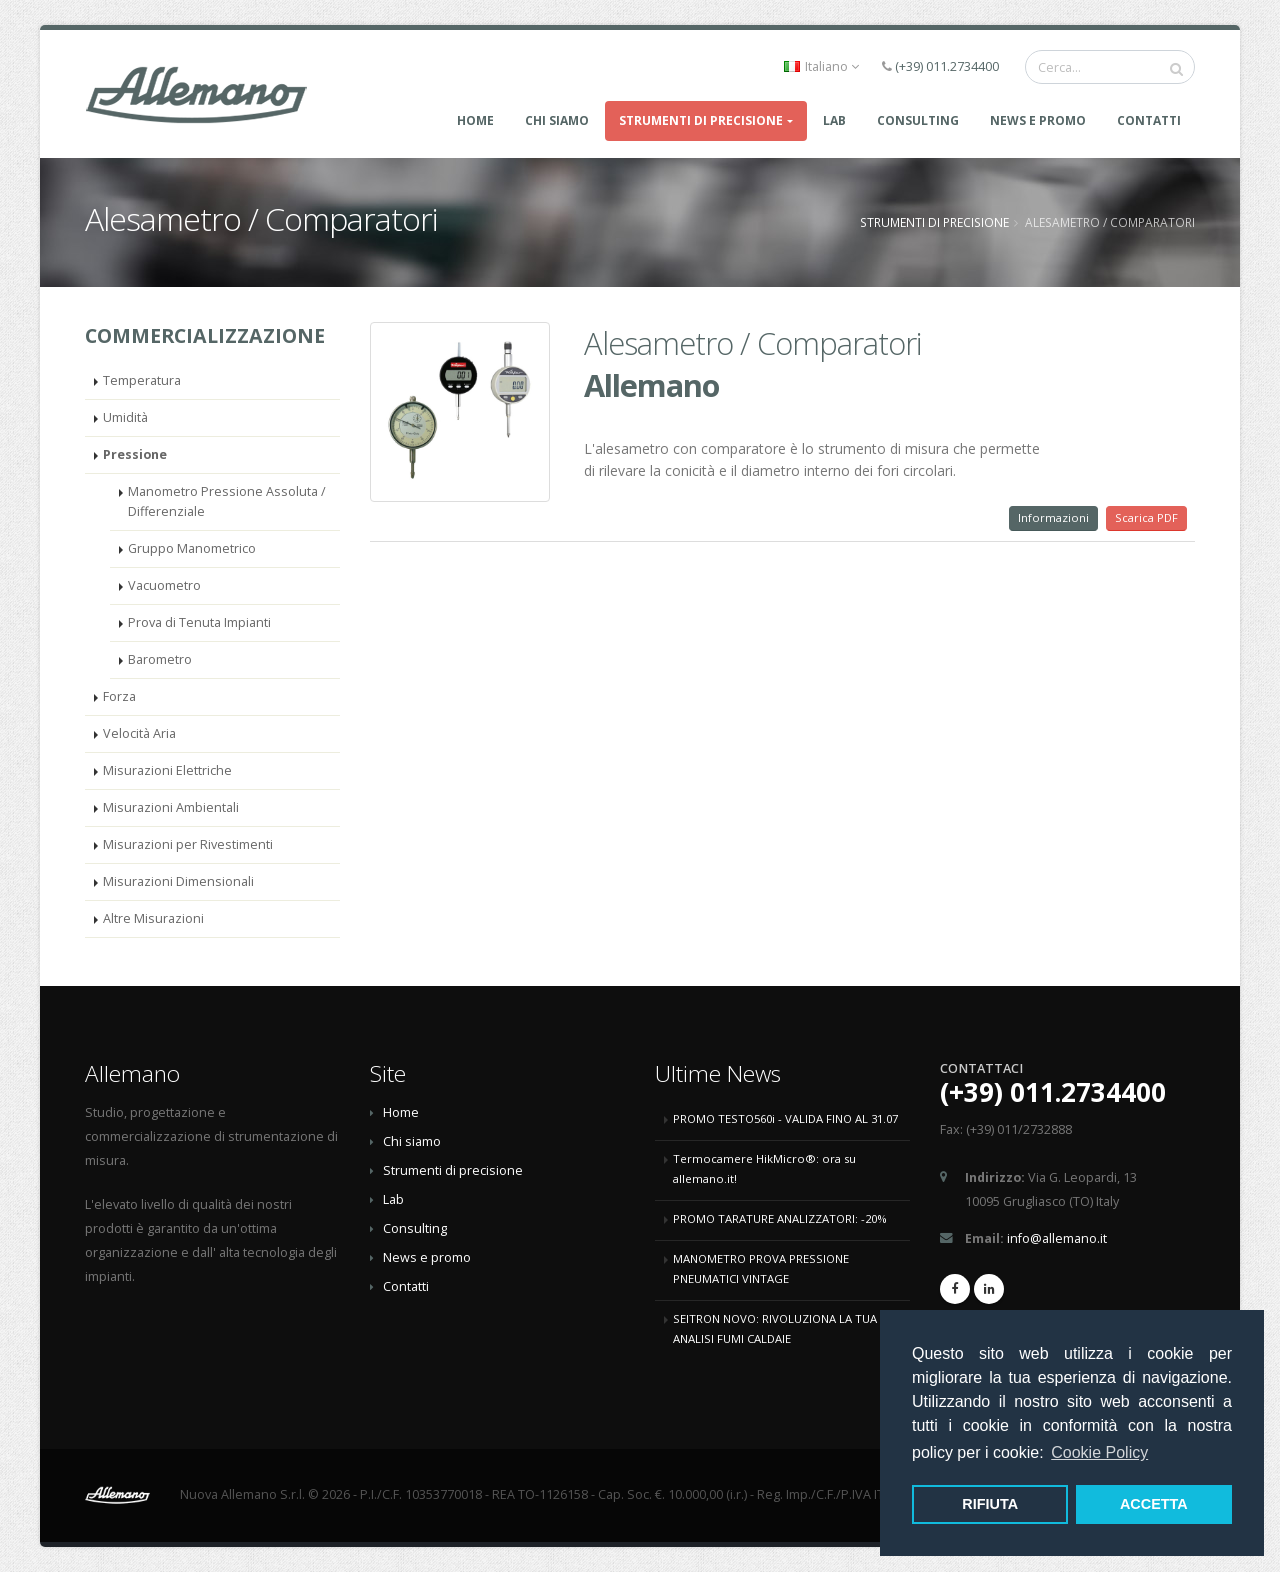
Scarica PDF (1146, 517)
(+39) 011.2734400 (947, 66)
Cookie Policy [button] (1099, 1452)
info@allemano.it (1057, 1238)
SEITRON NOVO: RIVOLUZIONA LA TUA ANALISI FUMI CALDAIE (775, 1328)
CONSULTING (918, 120)
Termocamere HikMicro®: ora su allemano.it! (764, 1168)
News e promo (1038, 120)
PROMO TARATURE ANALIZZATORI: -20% (780, 1218)
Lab (393, 1199)
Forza (119, 696)
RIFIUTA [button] (990, 1504)
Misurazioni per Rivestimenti (188, 844)
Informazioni (1053, 517)
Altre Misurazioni (153, 918)
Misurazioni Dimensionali (178, 881)
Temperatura (142, 380)
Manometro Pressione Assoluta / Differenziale (227, 501)
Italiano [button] (821, 66)
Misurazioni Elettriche (167, 770)
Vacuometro (164, 585)
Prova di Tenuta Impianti (199, 622)
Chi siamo (412, 1141)
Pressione (135, 454)
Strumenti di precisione (701, 120)
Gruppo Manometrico (192, 548)
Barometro (160, 659)
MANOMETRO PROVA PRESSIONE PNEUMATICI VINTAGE (761, 1268)
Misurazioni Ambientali (171, 807)
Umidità (125, 417)
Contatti (1149, 120)
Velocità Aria (139, 733)
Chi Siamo (557, 120)
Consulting (415, 1228)
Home (475, 120)
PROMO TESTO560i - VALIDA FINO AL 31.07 (785, 1118)
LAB (834, 120)
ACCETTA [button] (1154, 1504)
